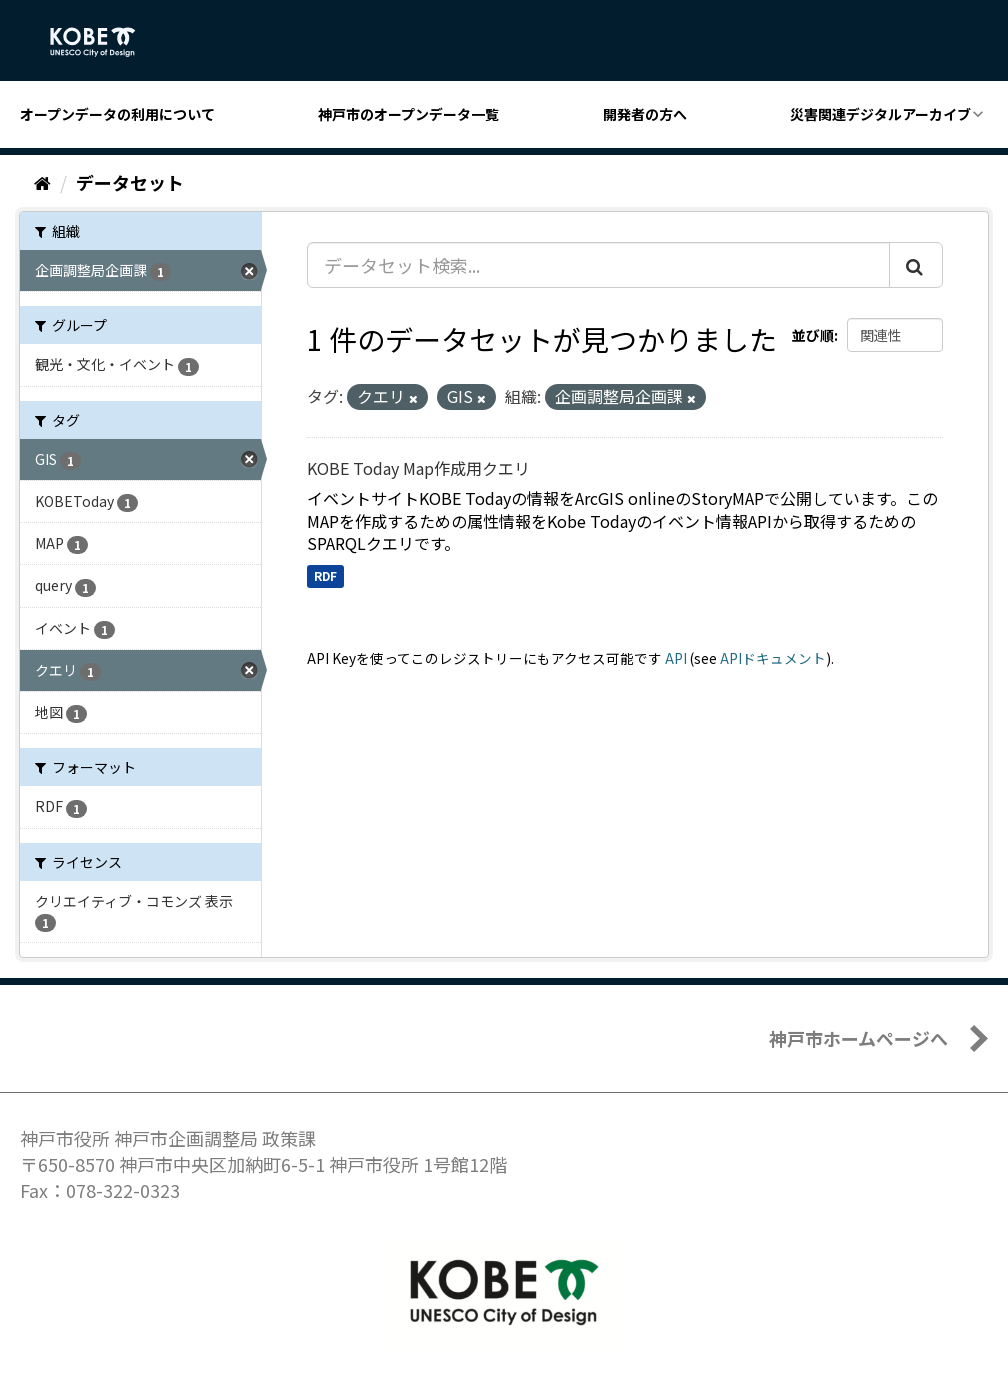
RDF (325, 575)
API (676, 658)
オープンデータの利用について (117, 114)
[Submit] (916, 265)
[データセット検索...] (598, 265)
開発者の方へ (645, 114)
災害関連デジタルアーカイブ (880, 114)
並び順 (813, 335)
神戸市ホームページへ (858, 1038)
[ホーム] (42, 182)
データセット (130, 182)
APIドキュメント (773, 658)
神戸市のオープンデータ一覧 (408, 114)
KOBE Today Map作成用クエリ (418, 468)
